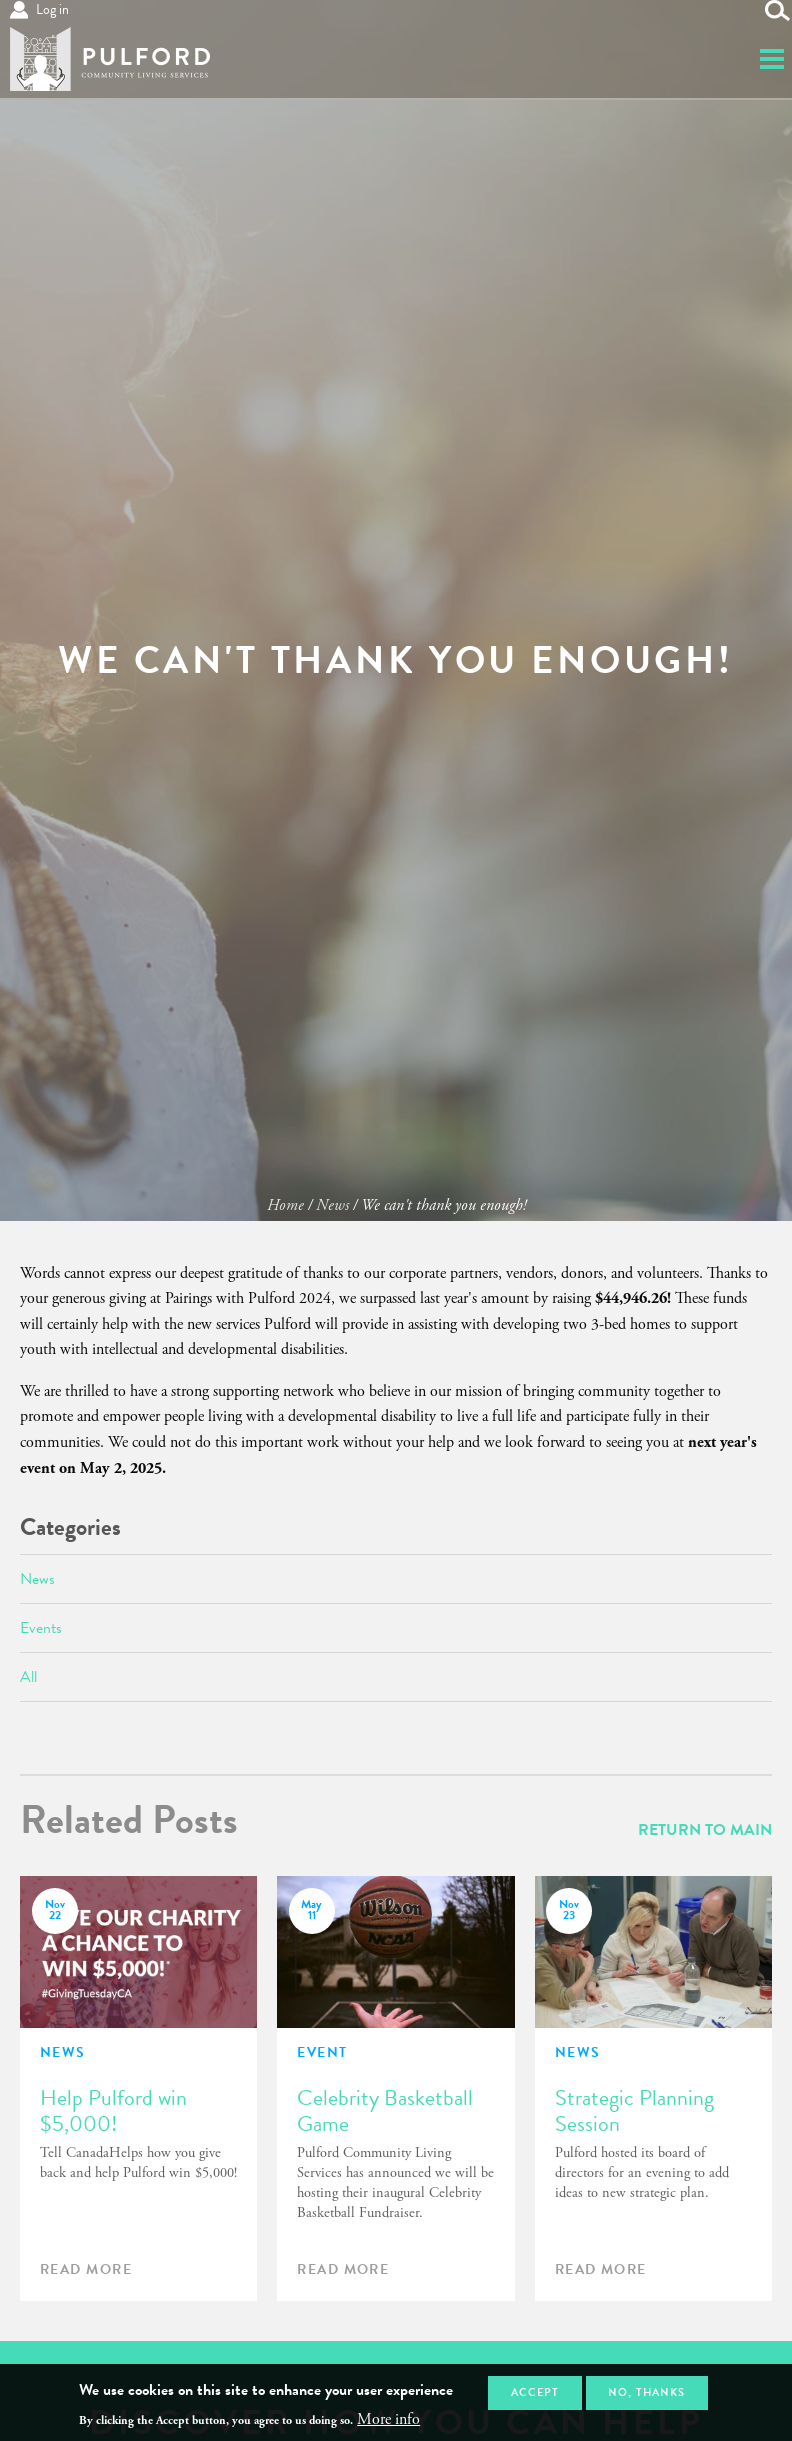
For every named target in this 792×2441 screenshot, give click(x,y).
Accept (535, 2392)
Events (41, 1628)
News (332, 1205)
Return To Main (705, 1830)
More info (388, 2420)
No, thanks (646, 2392)
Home (285, 1205)
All (28, 1677)
